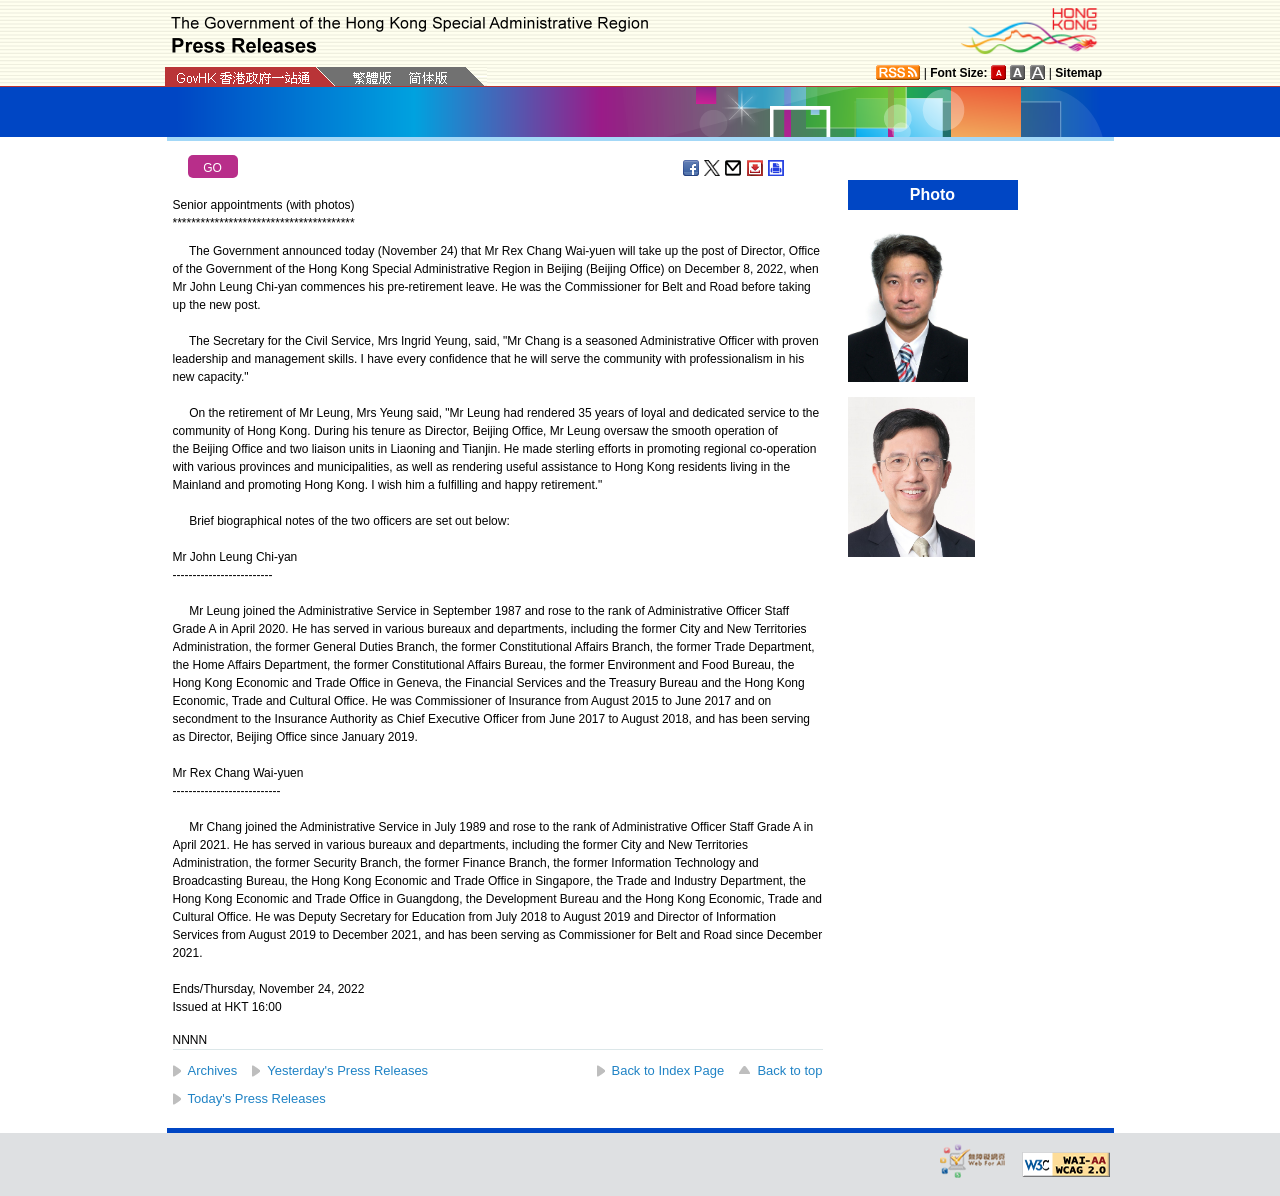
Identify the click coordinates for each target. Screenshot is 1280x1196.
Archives (213, 1070)
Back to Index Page (668, 1070)
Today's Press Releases (257, 1098)
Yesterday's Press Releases (347, 1070)
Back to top (789, 1070)
